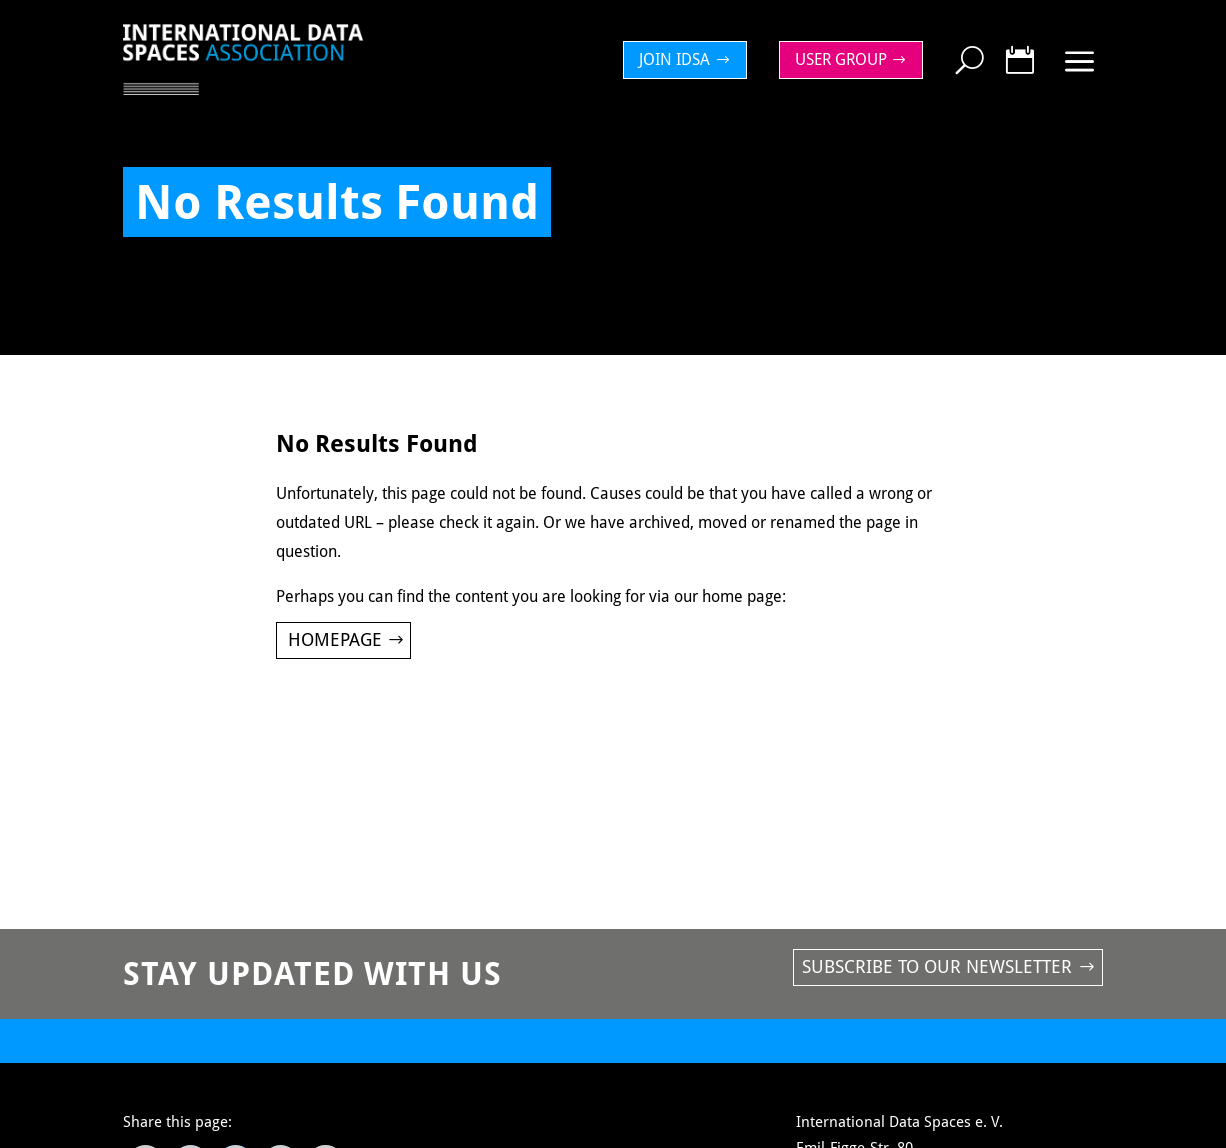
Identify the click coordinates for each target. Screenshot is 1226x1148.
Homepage (335, 639)
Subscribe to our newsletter (937, 966)
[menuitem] (690, 60)
